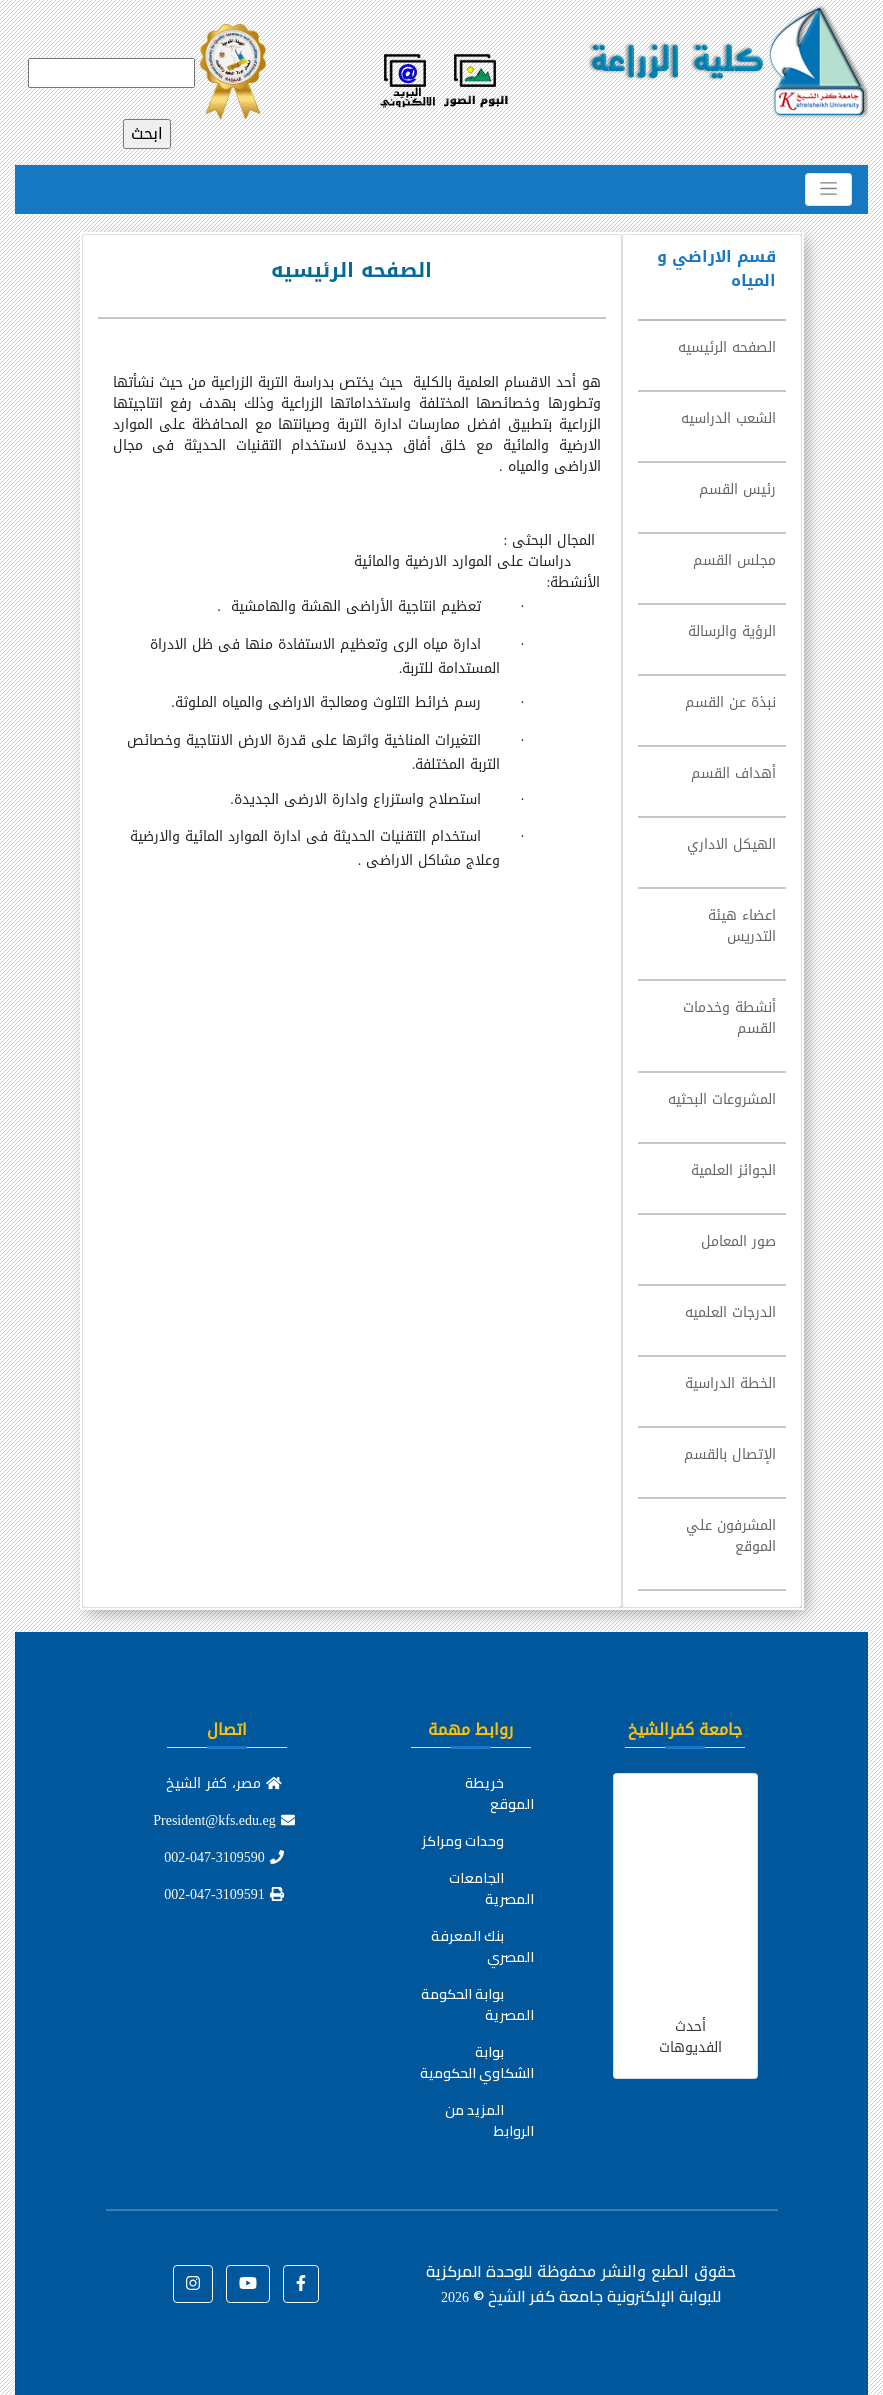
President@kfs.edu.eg (224, 1820)
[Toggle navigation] (828, 189)
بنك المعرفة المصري (482, 1946)
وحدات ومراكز (463, 1841)
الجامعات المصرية (491, 1888)
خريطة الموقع (499, 1793)
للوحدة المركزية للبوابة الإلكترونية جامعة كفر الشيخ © (573, 2283)
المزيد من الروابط (489, 2120)
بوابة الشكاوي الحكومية (477, 2062)
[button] (301, 2284)
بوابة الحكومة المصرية (477, 2004)
